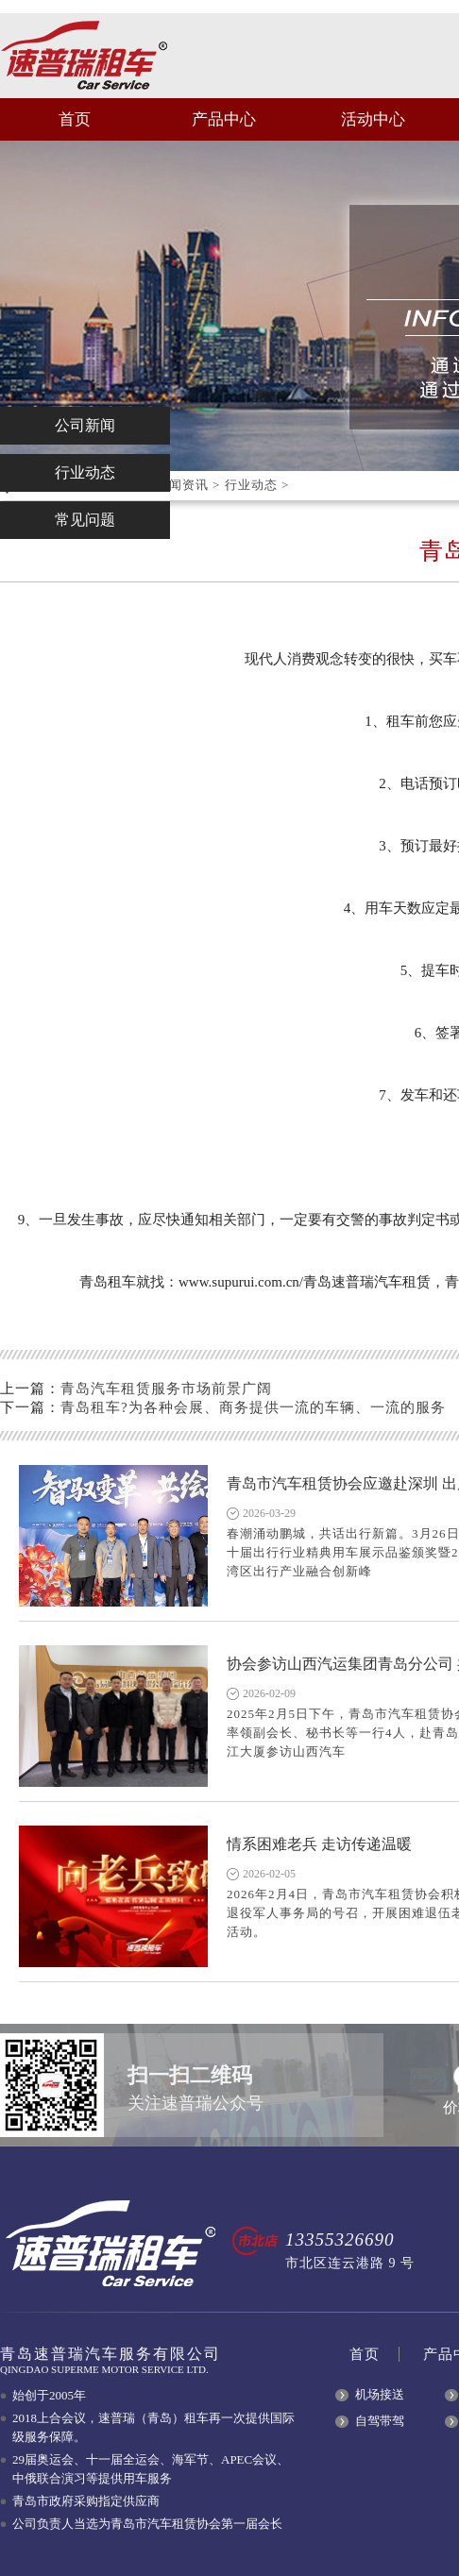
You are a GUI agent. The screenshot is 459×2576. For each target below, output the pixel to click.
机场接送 (379, 2394)
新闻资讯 (182, 485)
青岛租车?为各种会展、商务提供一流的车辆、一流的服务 (253, 1407)
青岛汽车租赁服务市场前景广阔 (166, 1388)
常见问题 (85, 520)
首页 (75, 119)
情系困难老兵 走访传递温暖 (319, 1844)
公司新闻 (85, 425)
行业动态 (251, 485)
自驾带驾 (379, 2421)
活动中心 (373, 119)
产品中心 (224, 119)
